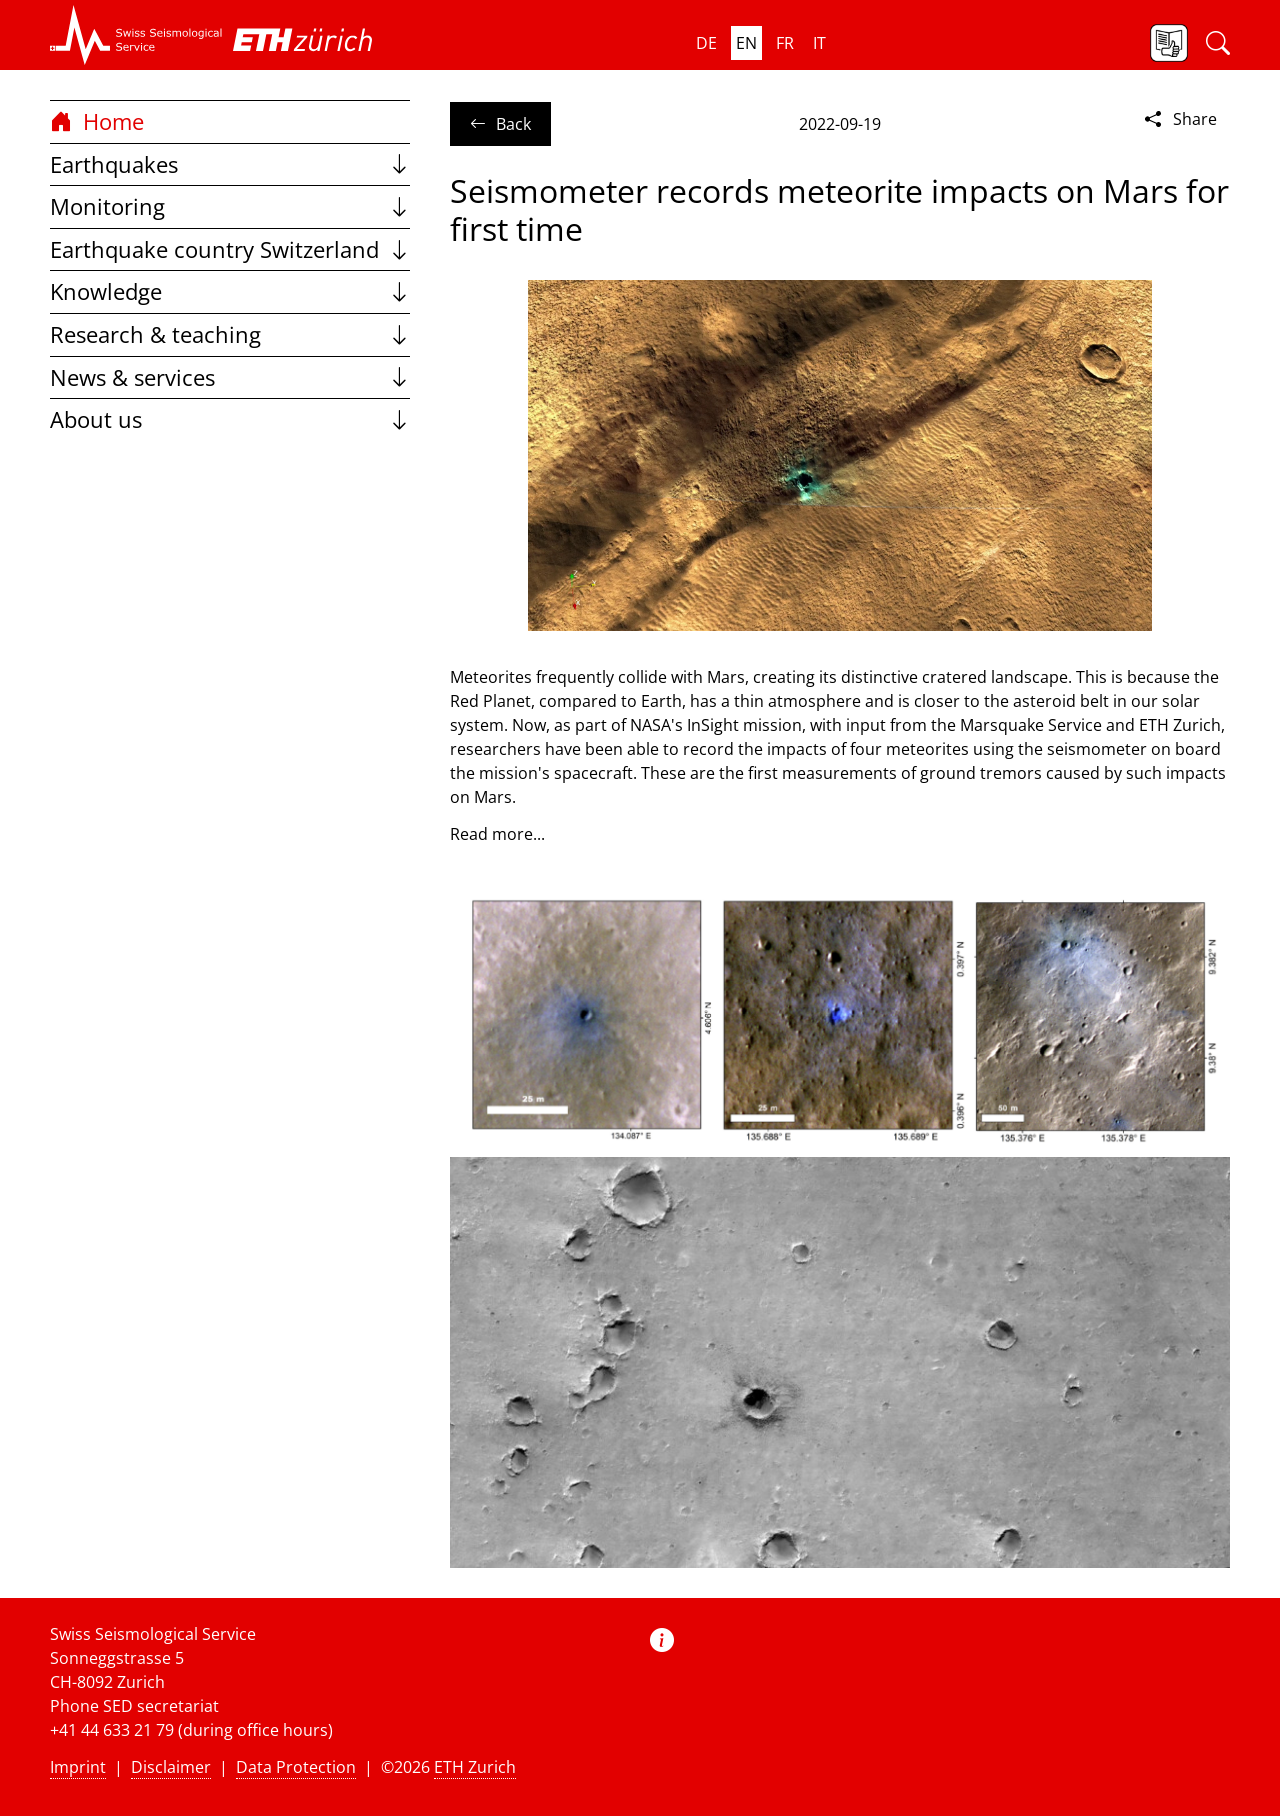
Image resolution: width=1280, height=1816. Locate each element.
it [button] (819, 43)
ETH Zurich (475, 1767)
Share (1179, 119)
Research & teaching (230, 334)
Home (97, 121)
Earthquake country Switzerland (230, 249)
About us (230, 419)
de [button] (706, 43)
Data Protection (296, 1767)
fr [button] (785, 43)
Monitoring (230, 206)
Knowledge (230, 291)
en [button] (746, 43)
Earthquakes (230, 164)
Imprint (78, 1767)
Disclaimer (171, 1767)
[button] (136, 35)
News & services (230, 377)
